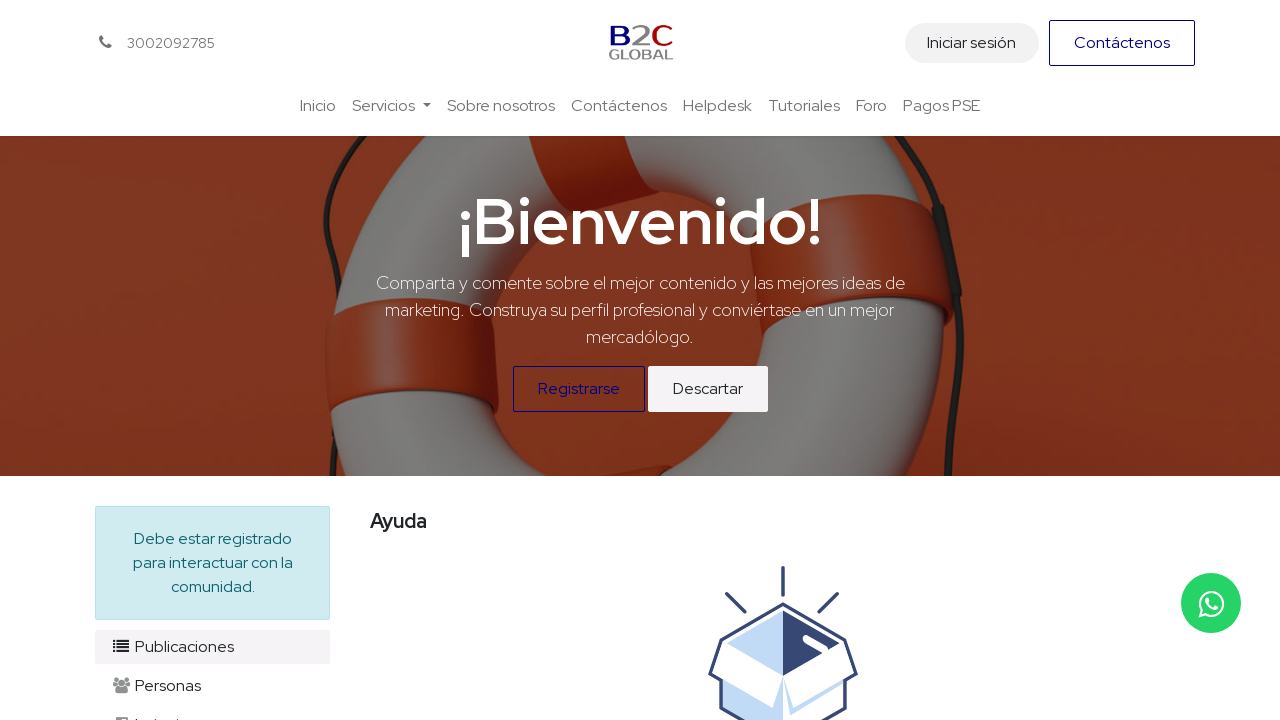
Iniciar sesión (971, 42)
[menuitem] (318, 106)
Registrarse (579, 388)
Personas (156, 685)
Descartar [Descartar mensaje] (708, 388)
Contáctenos (1122, 42)
